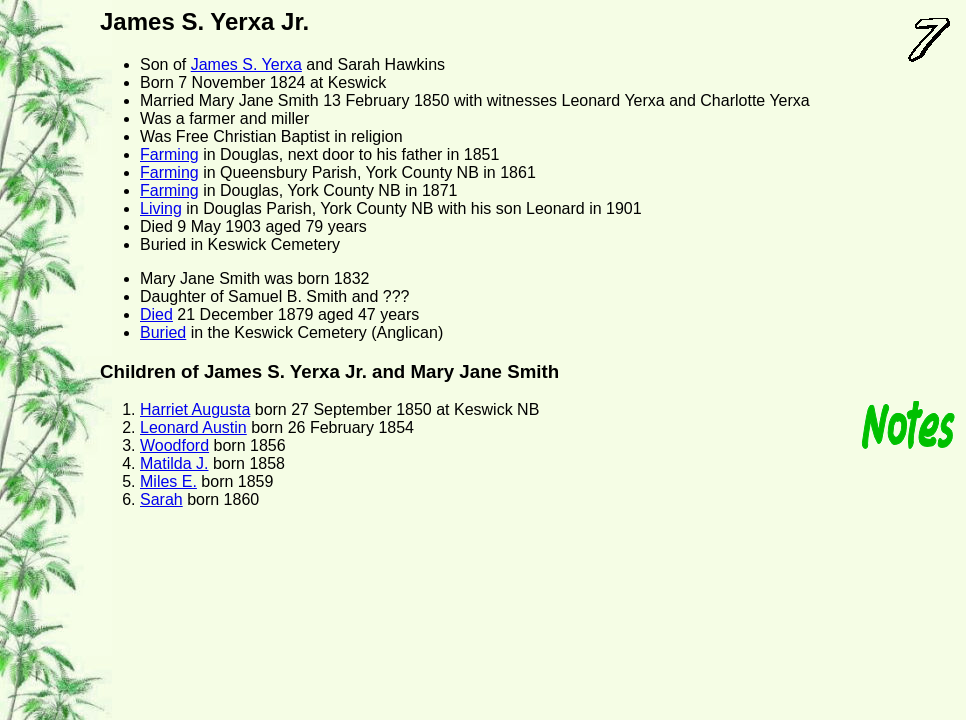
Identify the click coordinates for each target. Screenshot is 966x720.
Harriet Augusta (195, 409)
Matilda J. (174, 463)
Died (156, 314)
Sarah (161, 499)
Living (161, 208)
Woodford (174, 445)
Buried (163, 332)
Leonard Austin (193, 427)
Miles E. (168, 481)
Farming (169, 154)
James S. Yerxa (246, 64)
